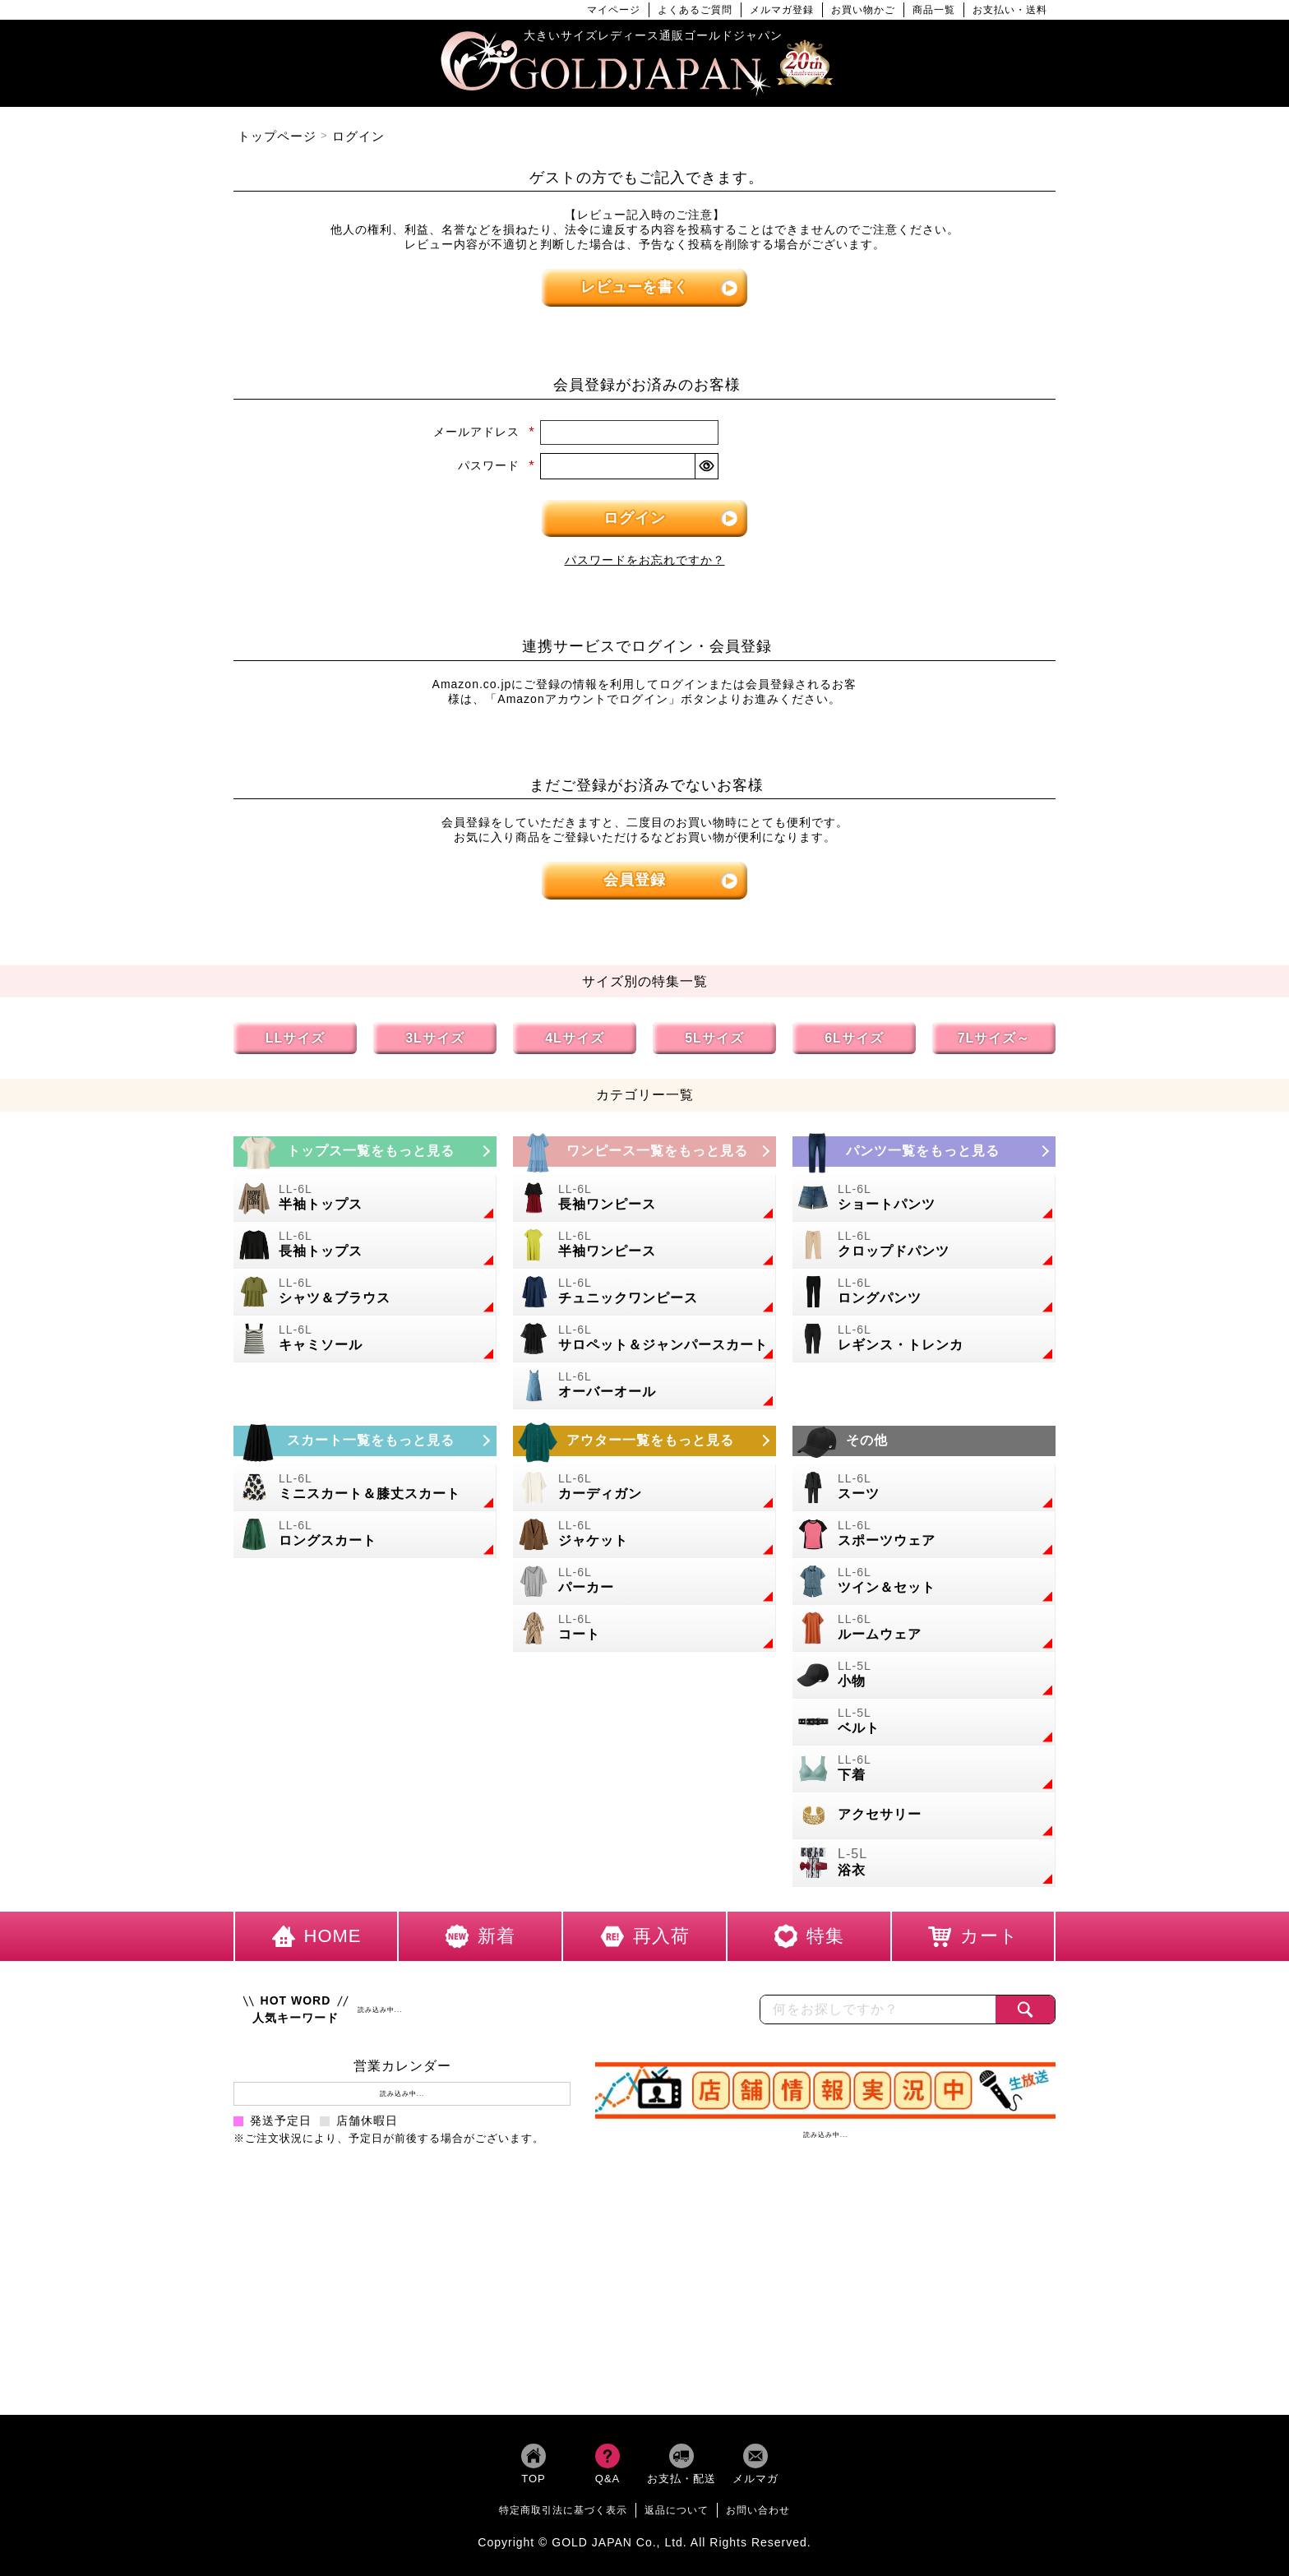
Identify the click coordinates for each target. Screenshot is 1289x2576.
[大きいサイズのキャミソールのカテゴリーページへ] (365, 1339)
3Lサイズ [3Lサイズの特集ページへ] (434, 1038)
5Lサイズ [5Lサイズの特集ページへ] (714, 1038)
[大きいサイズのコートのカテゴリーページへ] (644, 1628)
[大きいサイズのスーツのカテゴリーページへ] (924, 1487)
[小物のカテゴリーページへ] (924, 1675)
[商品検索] (1025, 2009)
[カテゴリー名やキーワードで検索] (878, 2009)
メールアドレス (484, 431)
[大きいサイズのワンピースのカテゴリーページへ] (644, 1151)
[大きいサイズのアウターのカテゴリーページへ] (644, 1441)
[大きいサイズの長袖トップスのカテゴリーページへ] (365, 1245)
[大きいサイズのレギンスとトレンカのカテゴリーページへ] (924, 1339)
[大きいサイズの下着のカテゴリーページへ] (924, 1769)
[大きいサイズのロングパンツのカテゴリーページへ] (924, 1292)
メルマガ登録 (782, 10)
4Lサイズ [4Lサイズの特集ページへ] (574, 1038)
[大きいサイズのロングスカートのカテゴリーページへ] (365, 1534)
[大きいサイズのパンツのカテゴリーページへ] (924, 1151)
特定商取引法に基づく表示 (563, 2510)
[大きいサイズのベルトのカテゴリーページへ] (924, 1722)
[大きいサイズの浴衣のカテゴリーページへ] (924, 1863)
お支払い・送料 (1010, 10)
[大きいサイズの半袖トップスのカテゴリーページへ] (365, 1198)
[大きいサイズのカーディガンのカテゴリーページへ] (644, 1487)
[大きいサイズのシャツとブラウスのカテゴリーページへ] (365, 1292)
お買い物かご (863, 10)
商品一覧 (933, 10)
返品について (676, 2510)
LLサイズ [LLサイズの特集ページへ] (296, 1038)
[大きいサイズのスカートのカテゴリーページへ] (365, 1441)
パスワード (496, 465)
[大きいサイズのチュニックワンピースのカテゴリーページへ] (644, 1292)
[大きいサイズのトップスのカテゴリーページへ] (365, 1151)
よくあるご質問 (695, 10)
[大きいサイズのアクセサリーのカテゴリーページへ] (924, 1815)
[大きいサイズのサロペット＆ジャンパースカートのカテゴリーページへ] (644, 1339)
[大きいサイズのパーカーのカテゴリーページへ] (644, 1581)
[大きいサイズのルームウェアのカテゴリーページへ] (924, 1628)
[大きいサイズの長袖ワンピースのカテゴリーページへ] (644, 1198)
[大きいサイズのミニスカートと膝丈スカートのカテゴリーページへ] (365, 1487)
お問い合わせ (758, 2510)
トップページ (277, 136)
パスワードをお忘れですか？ (645, 560)
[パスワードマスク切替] (706, 466)
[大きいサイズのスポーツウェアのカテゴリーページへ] (924, 1534)
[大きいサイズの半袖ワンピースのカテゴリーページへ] (644, 1245)
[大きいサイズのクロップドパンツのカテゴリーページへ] (924, 1245)
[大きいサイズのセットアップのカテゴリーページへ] (924, 1581)
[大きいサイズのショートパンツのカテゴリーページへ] (924, 1198)
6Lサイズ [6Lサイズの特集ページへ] (854, 1038)
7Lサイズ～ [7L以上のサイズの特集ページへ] (994, 1038)
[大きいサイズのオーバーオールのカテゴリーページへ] (644, 1385)
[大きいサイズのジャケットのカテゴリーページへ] (644, 1534)
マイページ (613, 10)
